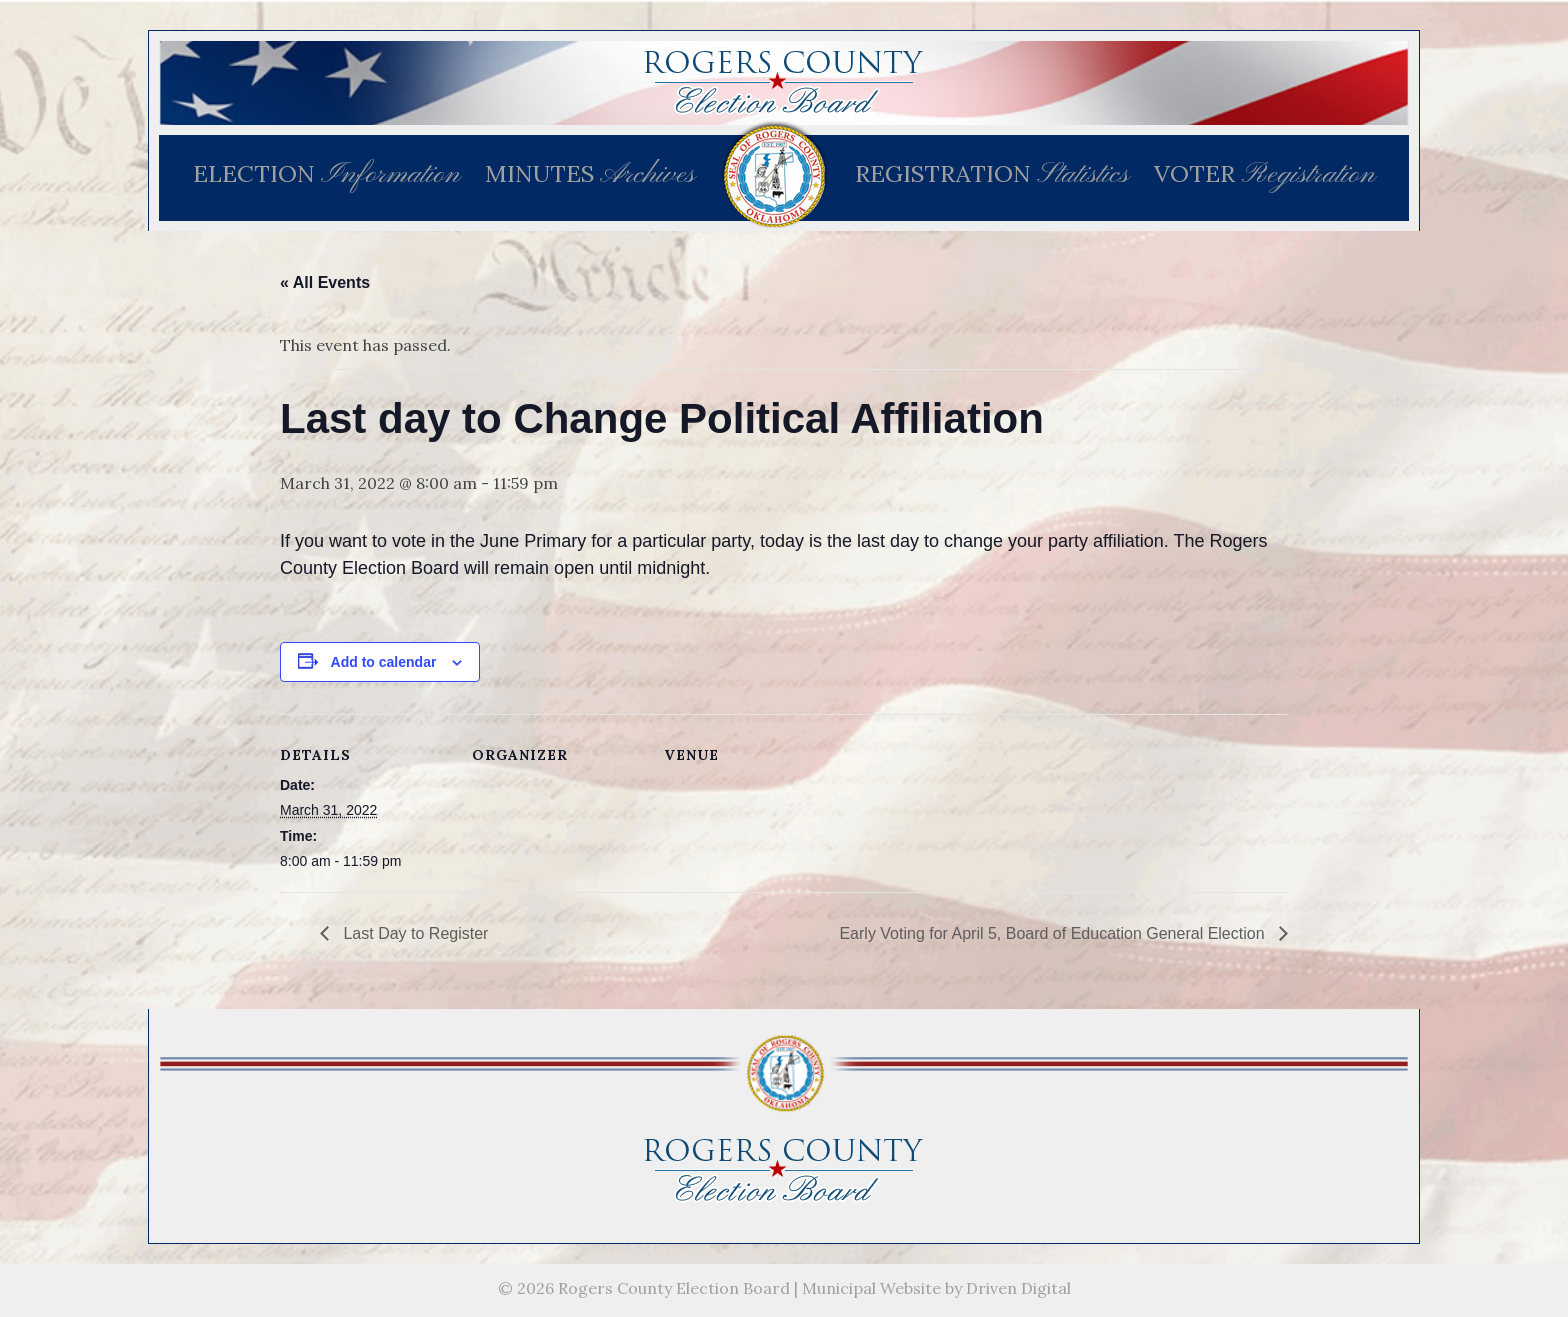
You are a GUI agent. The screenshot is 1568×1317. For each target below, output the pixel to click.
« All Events (325, 282)
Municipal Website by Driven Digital (936, 1288)
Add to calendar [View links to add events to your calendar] (384, 662)
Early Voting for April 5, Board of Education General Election (1054, 933)
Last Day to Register (413, 933)
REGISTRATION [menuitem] (992, 175)
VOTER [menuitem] (1264, 175)
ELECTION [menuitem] (326, 175)
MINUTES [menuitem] (590, 175)
